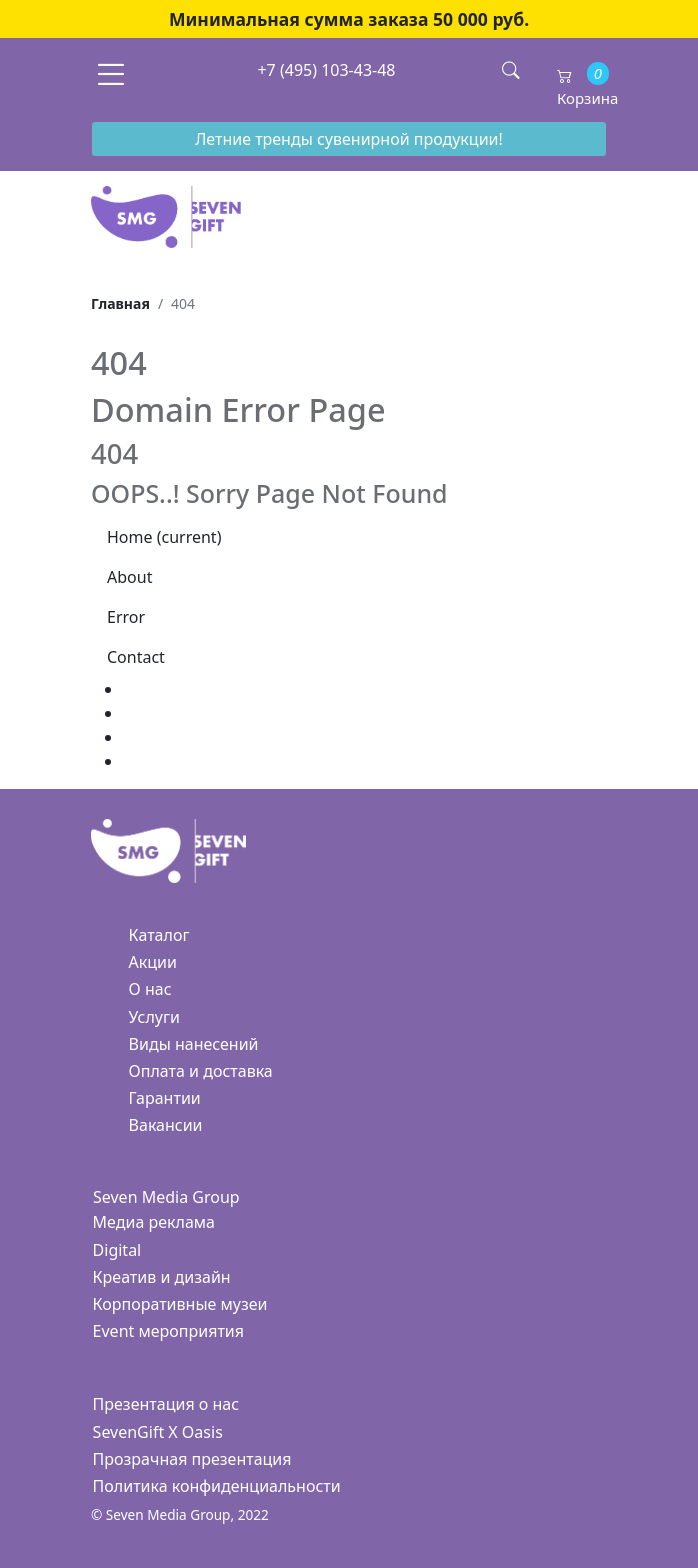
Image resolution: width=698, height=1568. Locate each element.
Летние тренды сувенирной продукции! (349, 139)
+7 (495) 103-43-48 (326, 70)
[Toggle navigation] (111, 73)
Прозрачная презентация (192, 1459)
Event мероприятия (168, 1331)
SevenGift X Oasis (158, 1432)
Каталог (159, 935)
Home (164, 537)
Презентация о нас (166, 1404)
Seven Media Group (166, 1197)
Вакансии (166, 1125)
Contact (136, 657)
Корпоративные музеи (180, 1304)
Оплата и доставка (201, 1071)
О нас (150, 989)
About (129, 577)
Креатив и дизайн (162, 1277)
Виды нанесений (194, 1044)
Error (126, 617)
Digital (117, 1250)
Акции (153, 962)
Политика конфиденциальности (217, 1486)
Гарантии (165, 1098)
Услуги (154, 1017)
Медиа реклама (154, 1222)
